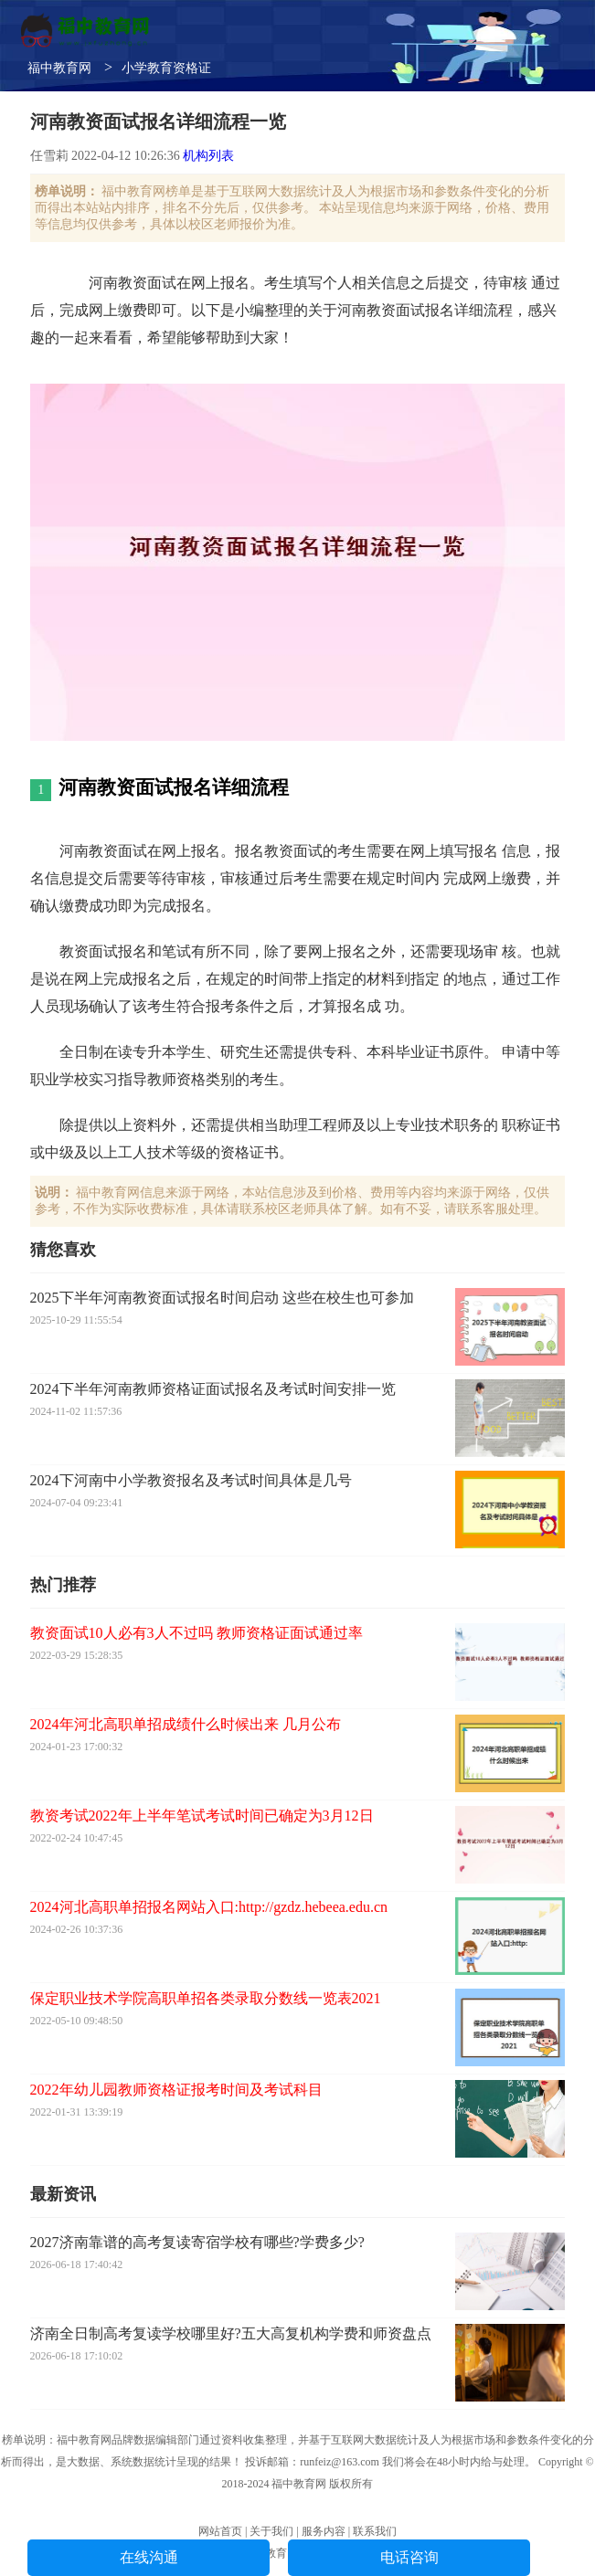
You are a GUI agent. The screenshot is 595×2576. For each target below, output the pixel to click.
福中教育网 (59, 68)
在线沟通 (149, 2557)
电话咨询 (409, 2557)
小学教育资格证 (166, 68)
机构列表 (208, 156)
